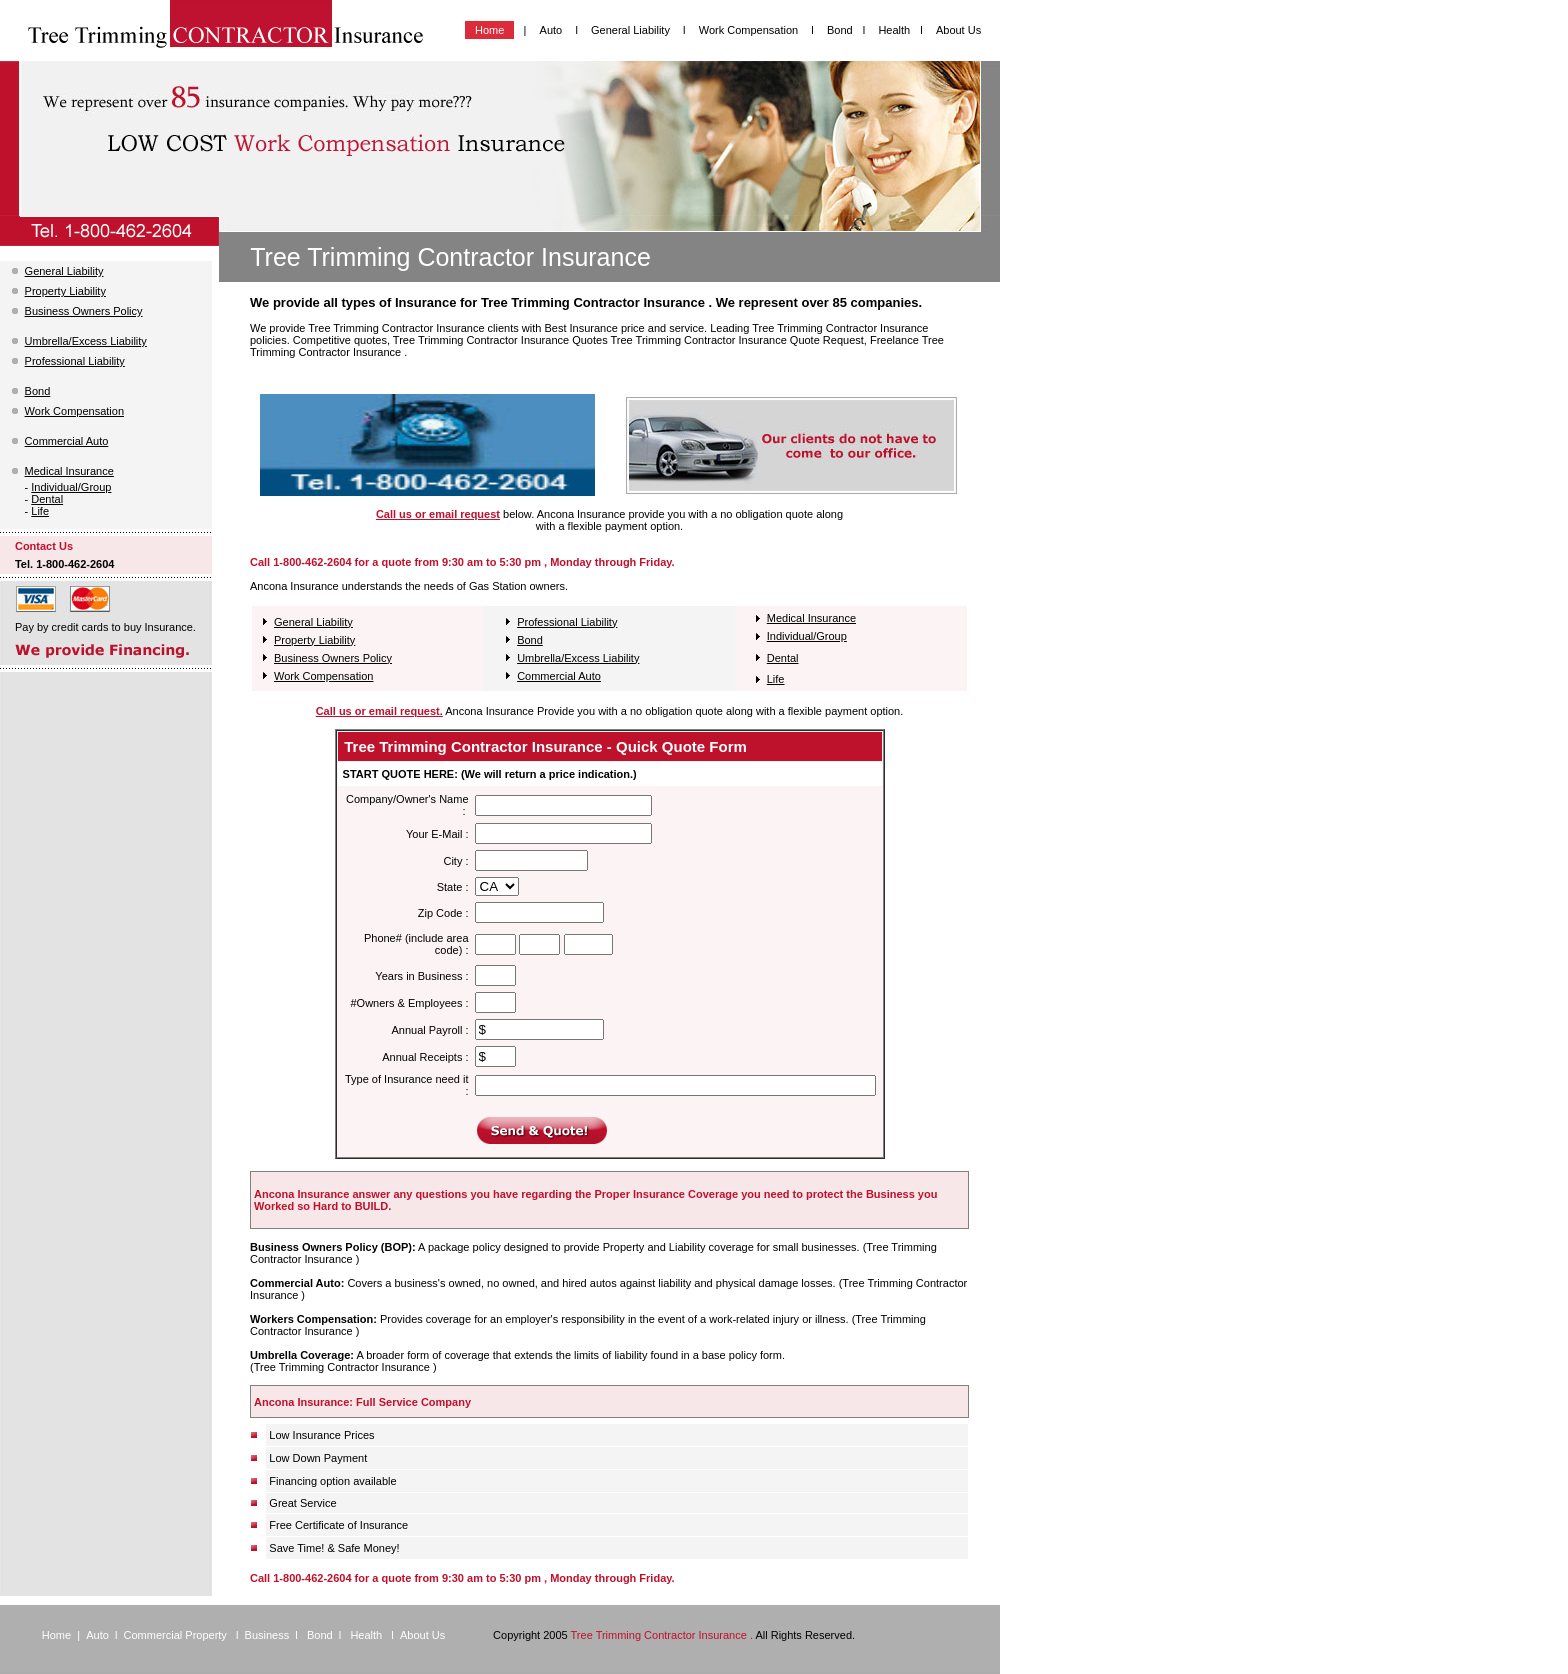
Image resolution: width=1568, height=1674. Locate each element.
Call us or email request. (379, 711)
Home (490, 30)
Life (40, 511)
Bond (840, 30)
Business (267, 1635)
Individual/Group (71, 487)
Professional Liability (75, 361)
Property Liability (65, 291)
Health (894, 30)
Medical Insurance (69, 471)
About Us (958, 30)
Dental (47, 499)
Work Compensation (750, 30)
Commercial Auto (67, 441)
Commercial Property (177, 1635)
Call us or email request (438, 514)
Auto (551, 30)
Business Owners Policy (84, 311)
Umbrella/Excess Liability (86, 341)
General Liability (632, 30)
